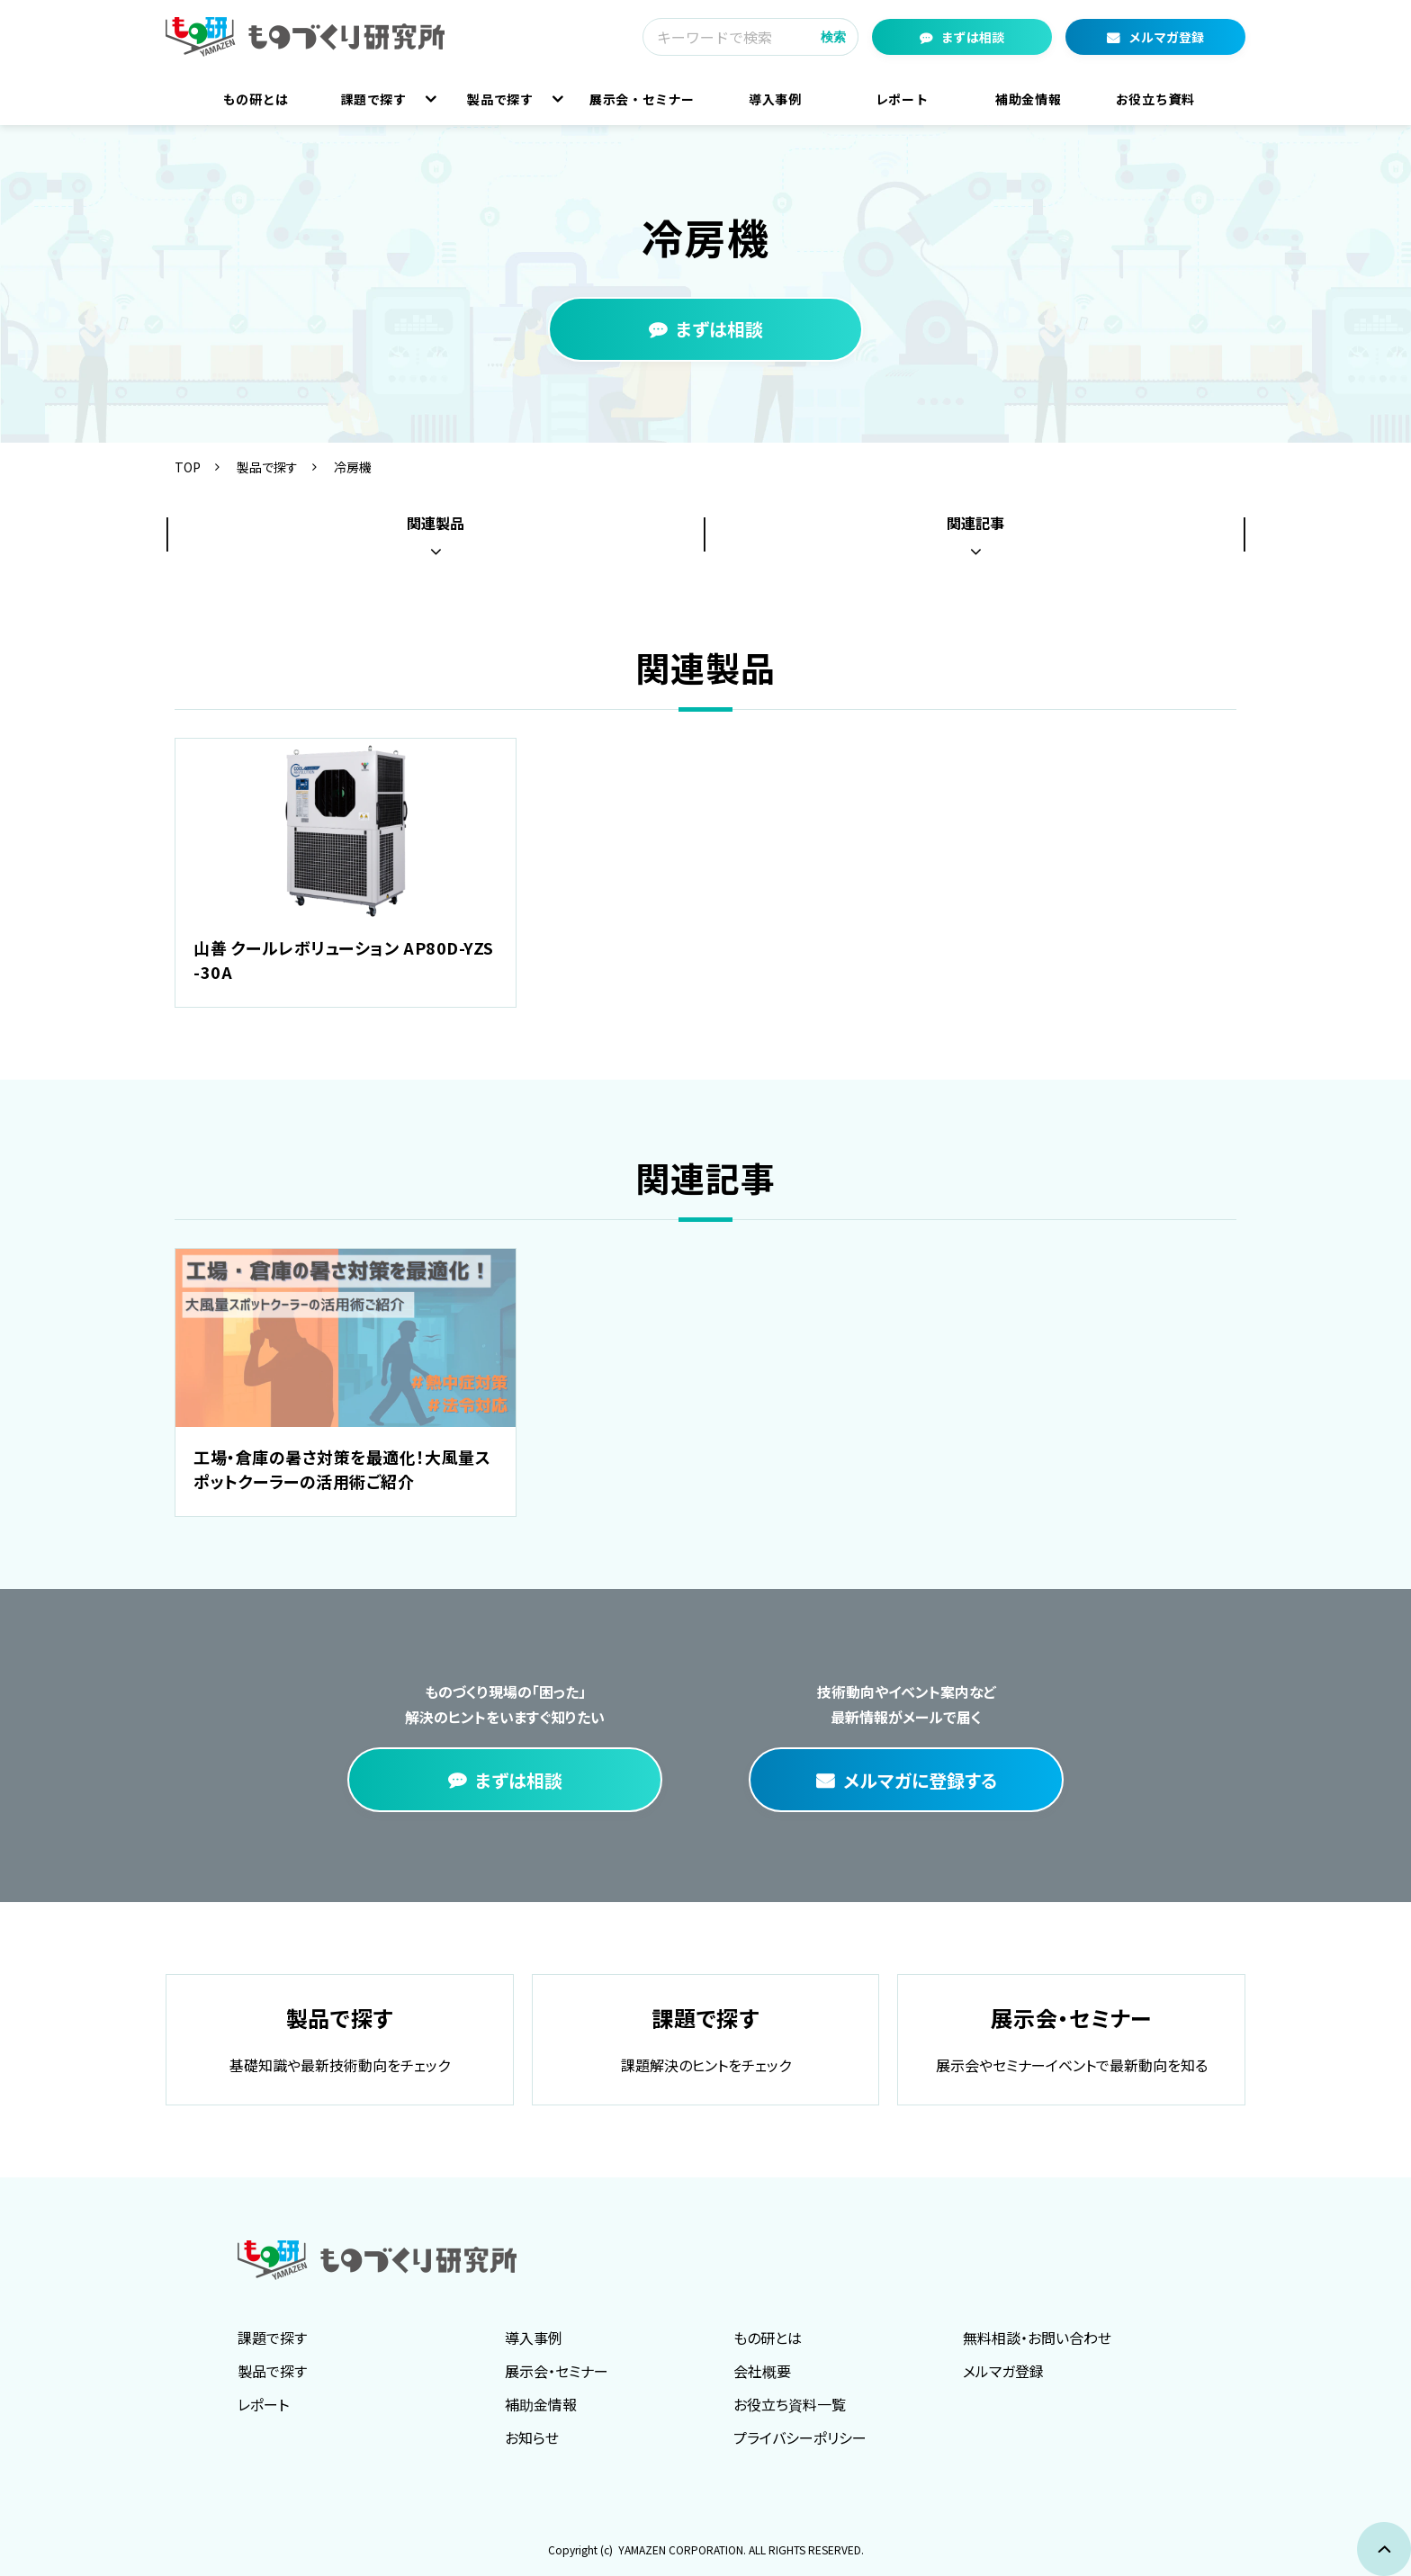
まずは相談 (972, 37)
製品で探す (500, 99)
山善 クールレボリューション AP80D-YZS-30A (343, 959)
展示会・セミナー (642, 99)
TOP (188, 467)
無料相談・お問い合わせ (1037, 2337)
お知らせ (532, 2437)
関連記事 (975, 523)
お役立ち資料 (1155, 99)
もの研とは (256, 99)
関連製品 (435, 523)
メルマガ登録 (1166, 37)
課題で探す (374, 99)
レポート (902, 99)
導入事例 (775, 99)
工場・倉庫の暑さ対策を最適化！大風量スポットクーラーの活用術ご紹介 (341, 1469)
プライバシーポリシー (800, 2437)
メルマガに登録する (920, 1780)
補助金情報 (1028, 99)
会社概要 (762, 2371)
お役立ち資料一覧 (789, 2404)
